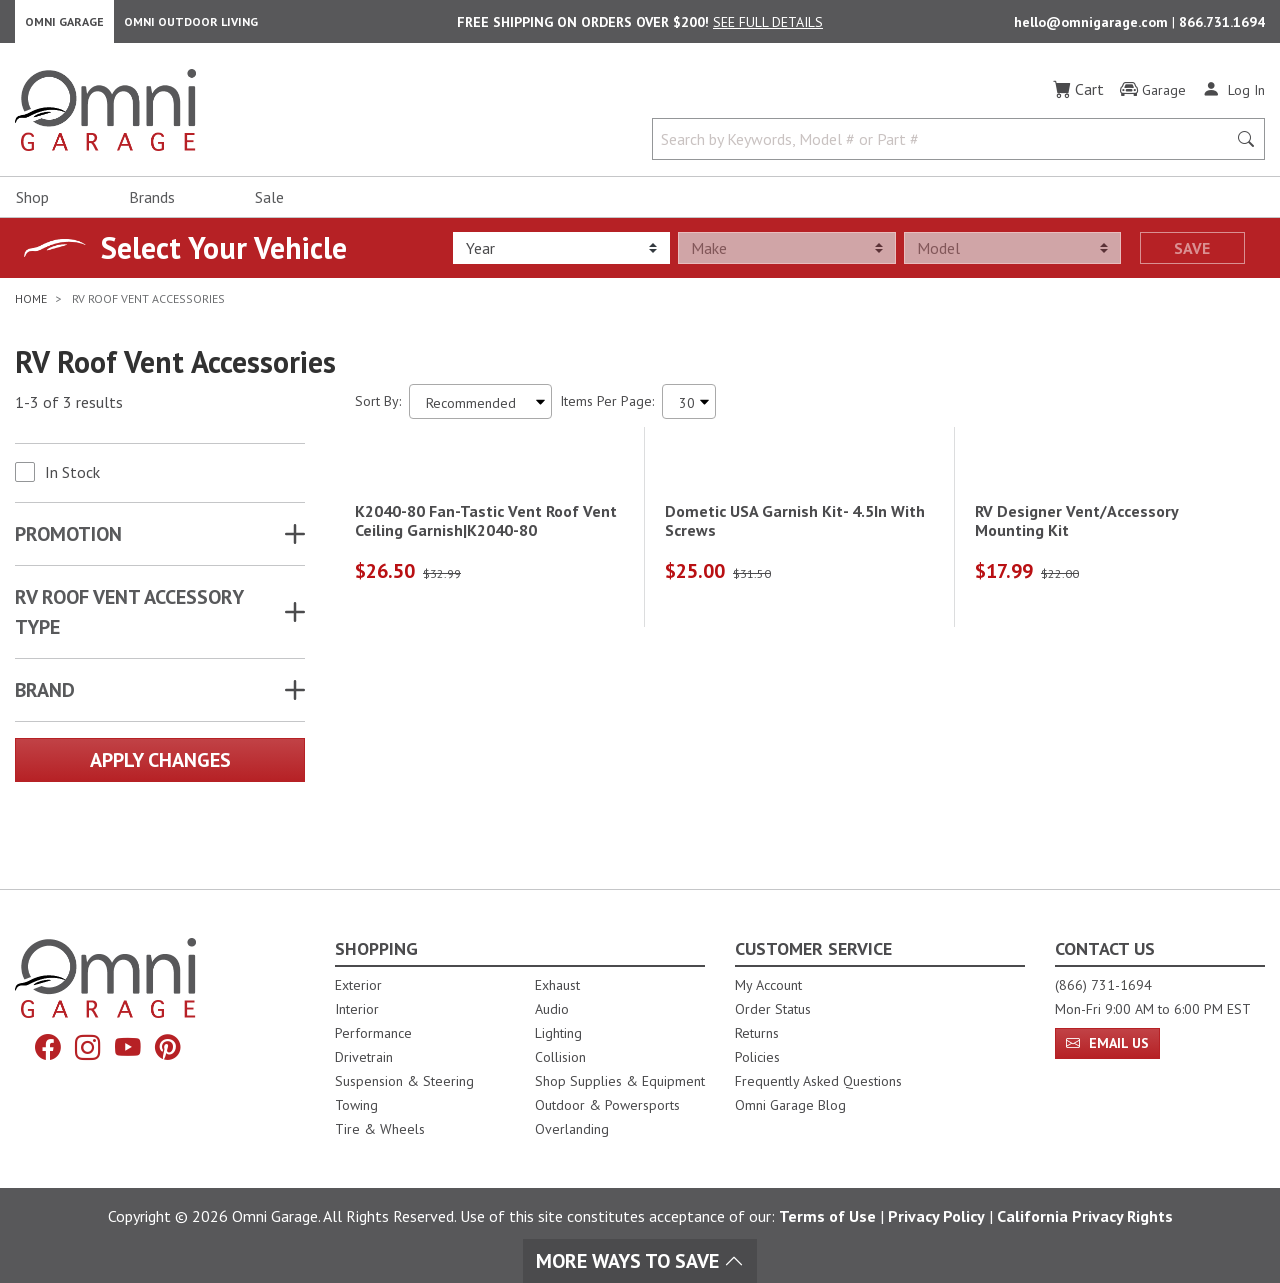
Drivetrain (364, 1057)
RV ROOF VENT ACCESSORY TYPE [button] (129, 621)
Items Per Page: (607, 410)
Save (1192, 257)
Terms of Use (827, 1216)
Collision (560, 1057)
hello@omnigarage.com (1093, 26)
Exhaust (557, 985)
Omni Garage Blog (790, 1105)
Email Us (1107, 1043)
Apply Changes (160, 769)
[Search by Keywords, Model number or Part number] (945, 148)
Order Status (773, 1009)
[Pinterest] (174, 1049)
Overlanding (572, 1129)
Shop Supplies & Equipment (620, 1081)
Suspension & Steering (404, 1081)
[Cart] (1078, 98)
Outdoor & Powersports (607, 1105)
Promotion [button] (68, 543)
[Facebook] (42, 1049)
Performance (373, 1033)
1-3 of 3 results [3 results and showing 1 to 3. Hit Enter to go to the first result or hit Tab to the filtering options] (69, 411)
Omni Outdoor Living (191, 25)
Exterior (358, 985)
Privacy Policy (936, 1216)
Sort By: (378, 410)
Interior (357, 1009)
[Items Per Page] (689, 410)
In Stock (72, 481)
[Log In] (1233, 98)
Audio (552, 1009)
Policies (757, 1057)
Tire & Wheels (380, 1129)
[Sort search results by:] (480, 410)
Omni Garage (64, 25)
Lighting (558, 1033)
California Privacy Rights (1085, 1216)
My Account (768, 985)
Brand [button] (45, 699)
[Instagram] (86, 1049)
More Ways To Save (640, 1261)
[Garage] (1153, 99)
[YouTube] (130, 1049)
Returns (757, 1033)
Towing (356, 1105)
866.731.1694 (1222, 26)
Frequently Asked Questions (818, 1081)
